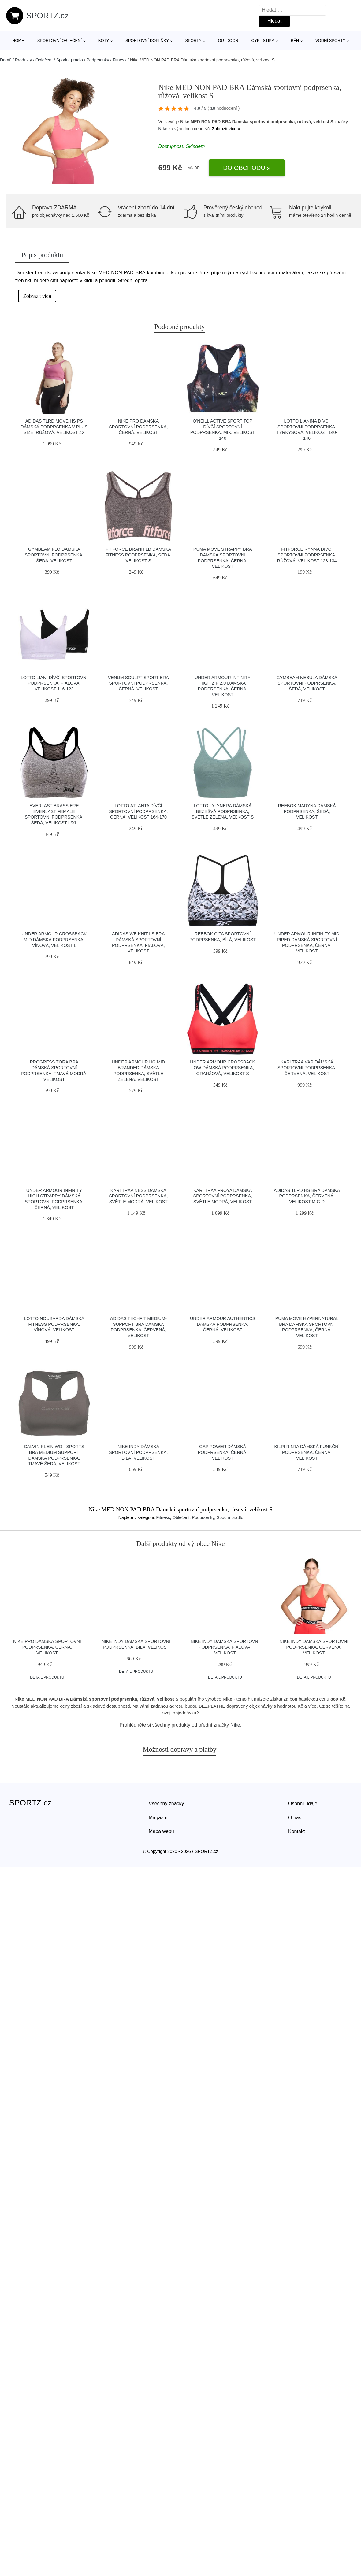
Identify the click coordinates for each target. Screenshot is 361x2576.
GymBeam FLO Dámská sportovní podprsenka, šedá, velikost (54, 555)
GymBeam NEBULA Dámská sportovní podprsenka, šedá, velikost (307, 683)
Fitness (119, 59)
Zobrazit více (37, 296)
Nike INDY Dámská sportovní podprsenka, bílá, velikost (138, 1452)
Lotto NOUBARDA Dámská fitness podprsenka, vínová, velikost (54, 1324)
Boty (103, 40)
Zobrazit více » (226, 128)
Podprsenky (98, 59)
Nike (163, 128)
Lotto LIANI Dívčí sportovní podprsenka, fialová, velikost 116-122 (54, 683)
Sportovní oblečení (59, 40)
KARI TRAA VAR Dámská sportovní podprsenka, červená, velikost (306, 1067)
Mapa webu (161, 1831)
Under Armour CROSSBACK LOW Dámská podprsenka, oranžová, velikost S (222, 1067)
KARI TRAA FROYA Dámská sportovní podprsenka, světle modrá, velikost (222, 1196)
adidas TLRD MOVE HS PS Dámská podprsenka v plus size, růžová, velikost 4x (53, 427)
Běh (295, 40)
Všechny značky (166, 1803)
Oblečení (44, 59)
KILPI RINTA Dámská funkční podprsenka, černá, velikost (306, 1452)
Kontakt (296, 1831)
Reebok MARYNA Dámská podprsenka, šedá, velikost (307, 811)
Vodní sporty (330, 40)
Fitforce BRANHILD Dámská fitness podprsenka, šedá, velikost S (138, 555)
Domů (5, 59)
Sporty (193, 40)
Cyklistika (262, 40)
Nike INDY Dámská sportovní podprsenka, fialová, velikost (225, 1647)
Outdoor (228, 40)
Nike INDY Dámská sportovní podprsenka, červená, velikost (314, 1647)
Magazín (158, 1817)
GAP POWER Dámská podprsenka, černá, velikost (222, 1452)
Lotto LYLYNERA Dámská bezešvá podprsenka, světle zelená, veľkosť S (223, 811)
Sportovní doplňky (147, 40)
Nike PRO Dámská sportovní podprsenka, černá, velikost (138, 427)
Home (18, 40)
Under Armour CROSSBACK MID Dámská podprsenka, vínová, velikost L (54, 939)
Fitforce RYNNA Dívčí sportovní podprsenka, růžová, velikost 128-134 (307, 555)
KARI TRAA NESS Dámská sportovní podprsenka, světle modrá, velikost (138, 1196)
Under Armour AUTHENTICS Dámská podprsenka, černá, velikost (222, 1324)
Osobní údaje (302, 1803)
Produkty (23, 59)
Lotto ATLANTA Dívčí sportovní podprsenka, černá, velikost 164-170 (138, 811)
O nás (294, 1817)
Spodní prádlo (69, 59)
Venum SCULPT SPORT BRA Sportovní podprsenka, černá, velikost (138, 683)
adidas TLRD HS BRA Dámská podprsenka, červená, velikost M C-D (307, 1196)
